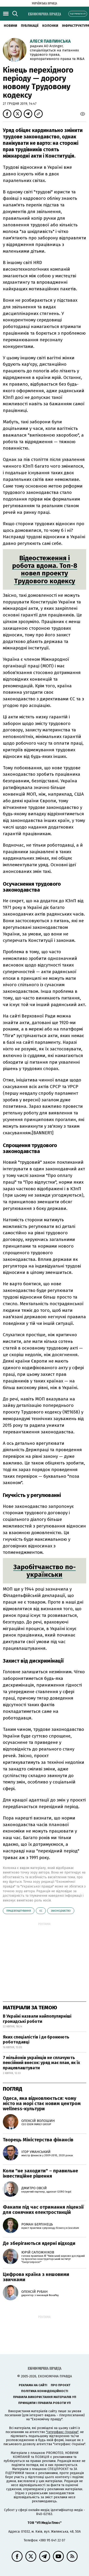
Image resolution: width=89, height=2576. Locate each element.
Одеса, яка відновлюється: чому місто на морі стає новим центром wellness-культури (42, 2103)
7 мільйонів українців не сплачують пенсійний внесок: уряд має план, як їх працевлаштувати (41, 2062)
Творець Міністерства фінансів (38, 2140)
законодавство (61, 1910)
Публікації (29, 26)
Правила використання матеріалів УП (44, 2397)
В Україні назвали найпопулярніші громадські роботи (37, 2019)
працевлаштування (18, 1910)
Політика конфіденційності (44, 2391)
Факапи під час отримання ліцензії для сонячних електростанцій (43, 2209)
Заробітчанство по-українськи (44, 1570)
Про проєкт (60, 2385)
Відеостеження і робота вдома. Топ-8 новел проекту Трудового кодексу (44, 569)
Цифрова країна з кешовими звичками (36, 2276)
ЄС (40, 1910)
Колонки (50, 26)
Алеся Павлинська (50, 41)
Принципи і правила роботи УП (44, 2403)
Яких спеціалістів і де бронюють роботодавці (36, 2039)
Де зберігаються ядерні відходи (39, 2243)
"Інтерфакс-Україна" (62, 2432)
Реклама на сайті (33, 2385)
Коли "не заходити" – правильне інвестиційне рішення (40, 2173)
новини (10, 26)
